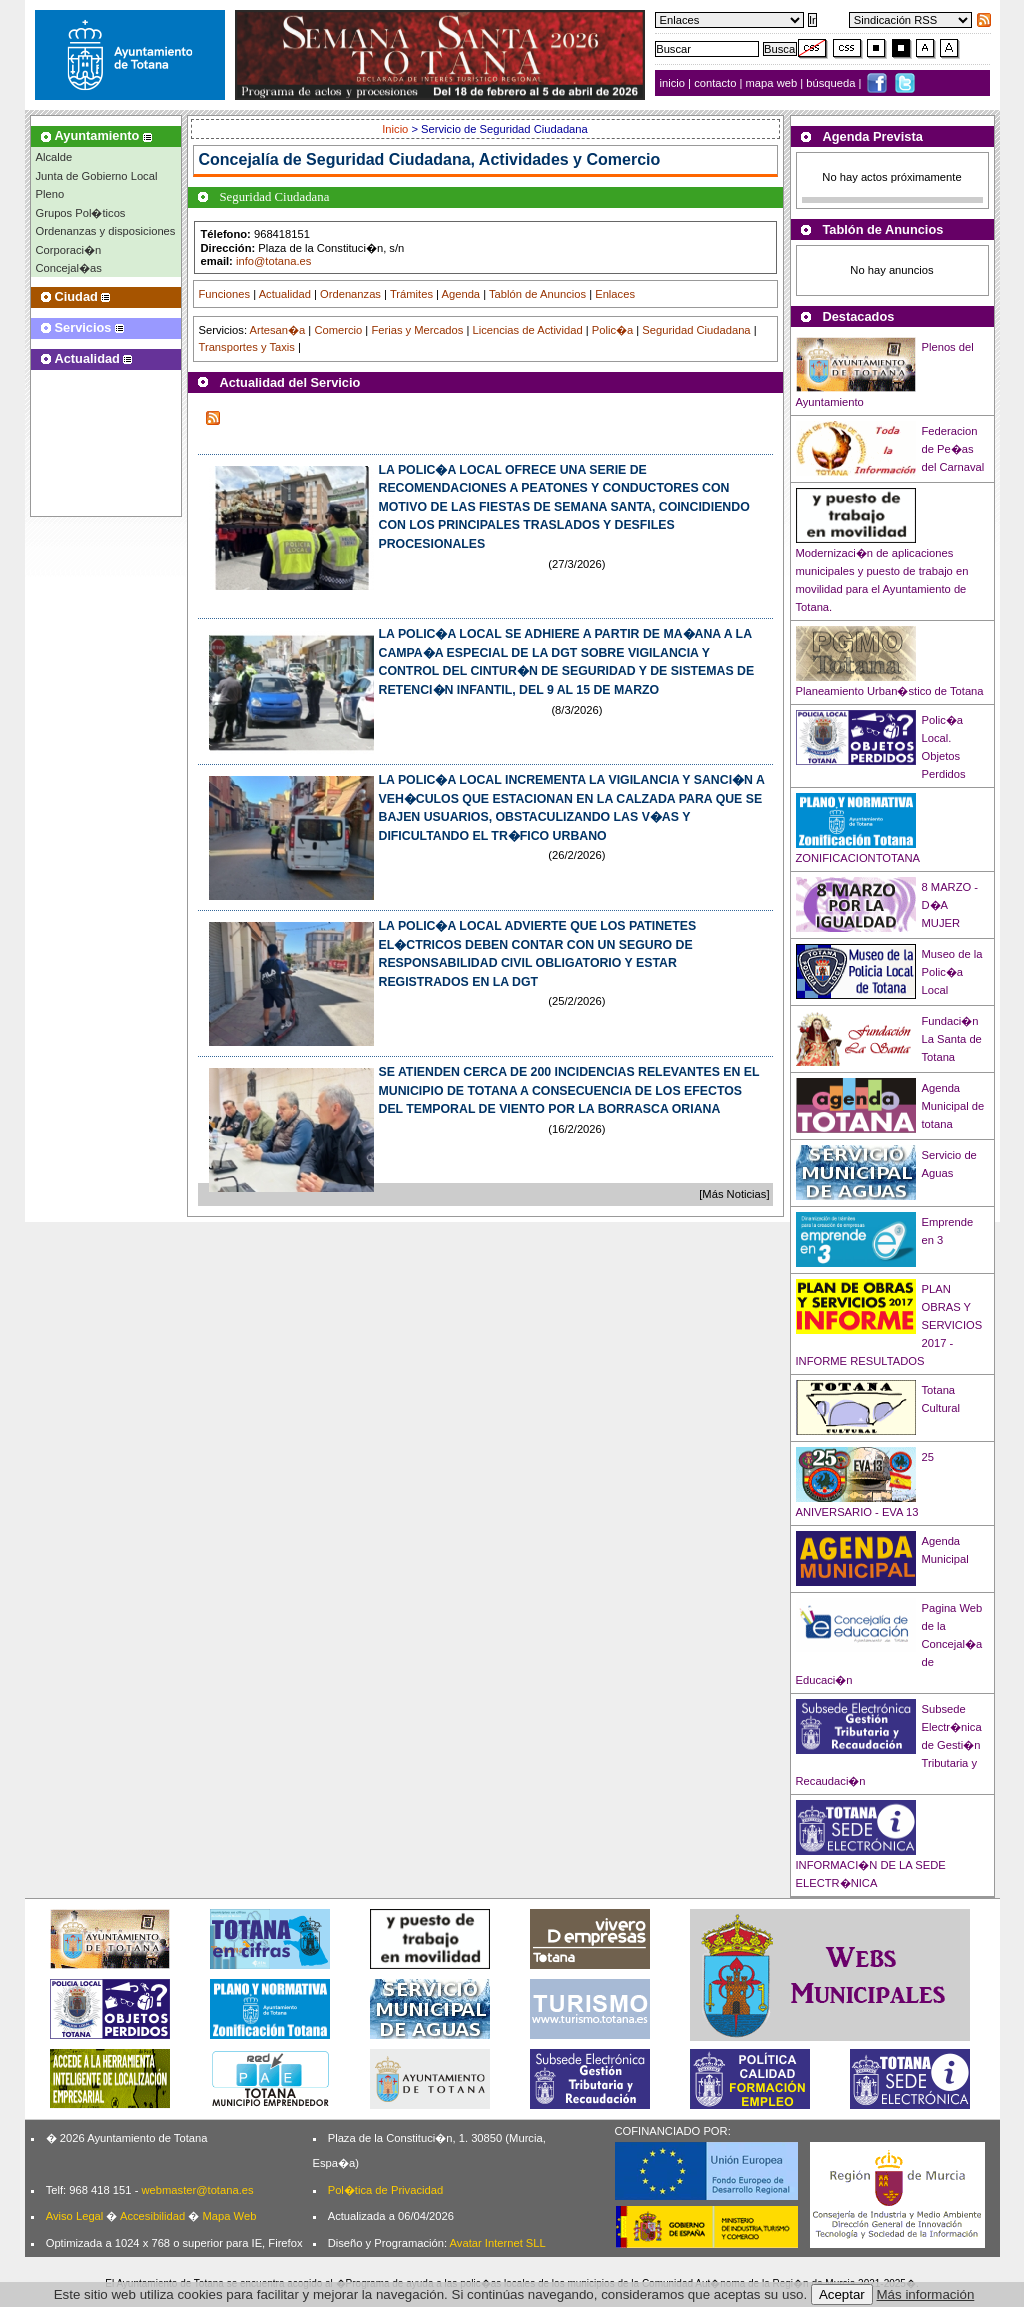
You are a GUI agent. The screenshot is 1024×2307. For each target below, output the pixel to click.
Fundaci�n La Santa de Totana (952, 1039)
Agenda (461, 294)
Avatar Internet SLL (498, 2243)
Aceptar (842, 2294)
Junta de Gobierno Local (97, 176)
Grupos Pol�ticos (81, 213)
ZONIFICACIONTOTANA (858, 858)
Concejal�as (69, 268)
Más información (926, 2294)
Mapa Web (229, 2216)
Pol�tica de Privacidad (385, 2190)
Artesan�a (277, 330)
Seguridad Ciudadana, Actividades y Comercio (483, 159)
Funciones (225, 294)
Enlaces (615, 294)
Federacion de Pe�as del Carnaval (953, 449)
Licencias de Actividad (528, 330)
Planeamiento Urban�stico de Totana (890, 691)
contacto (715, 83)
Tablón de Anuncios (537, 294)
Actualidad (285, 294)
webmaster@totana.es (197, 2190)
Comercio (338, 330)
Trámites (411, 294)
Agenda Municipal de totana (953, 1106)
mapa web (773, 83)
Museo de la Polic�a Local (952, 972)
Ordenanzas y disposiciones (106, 231)
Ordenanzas (350, 294)
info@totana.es (273, 261)
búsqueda (832, 83)
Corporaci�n (69, 250)
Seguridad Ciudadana (696, 330)
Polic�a (612, 330)
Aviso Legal (75, 2216)
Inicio (396, 129)
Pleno (50, 194)
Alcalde (54, 157)
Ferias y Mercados (417, 330)
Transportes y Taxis (247, 347)
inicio (674, 83)
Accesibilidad (152, 2216)
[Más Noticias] (734, 1194)
